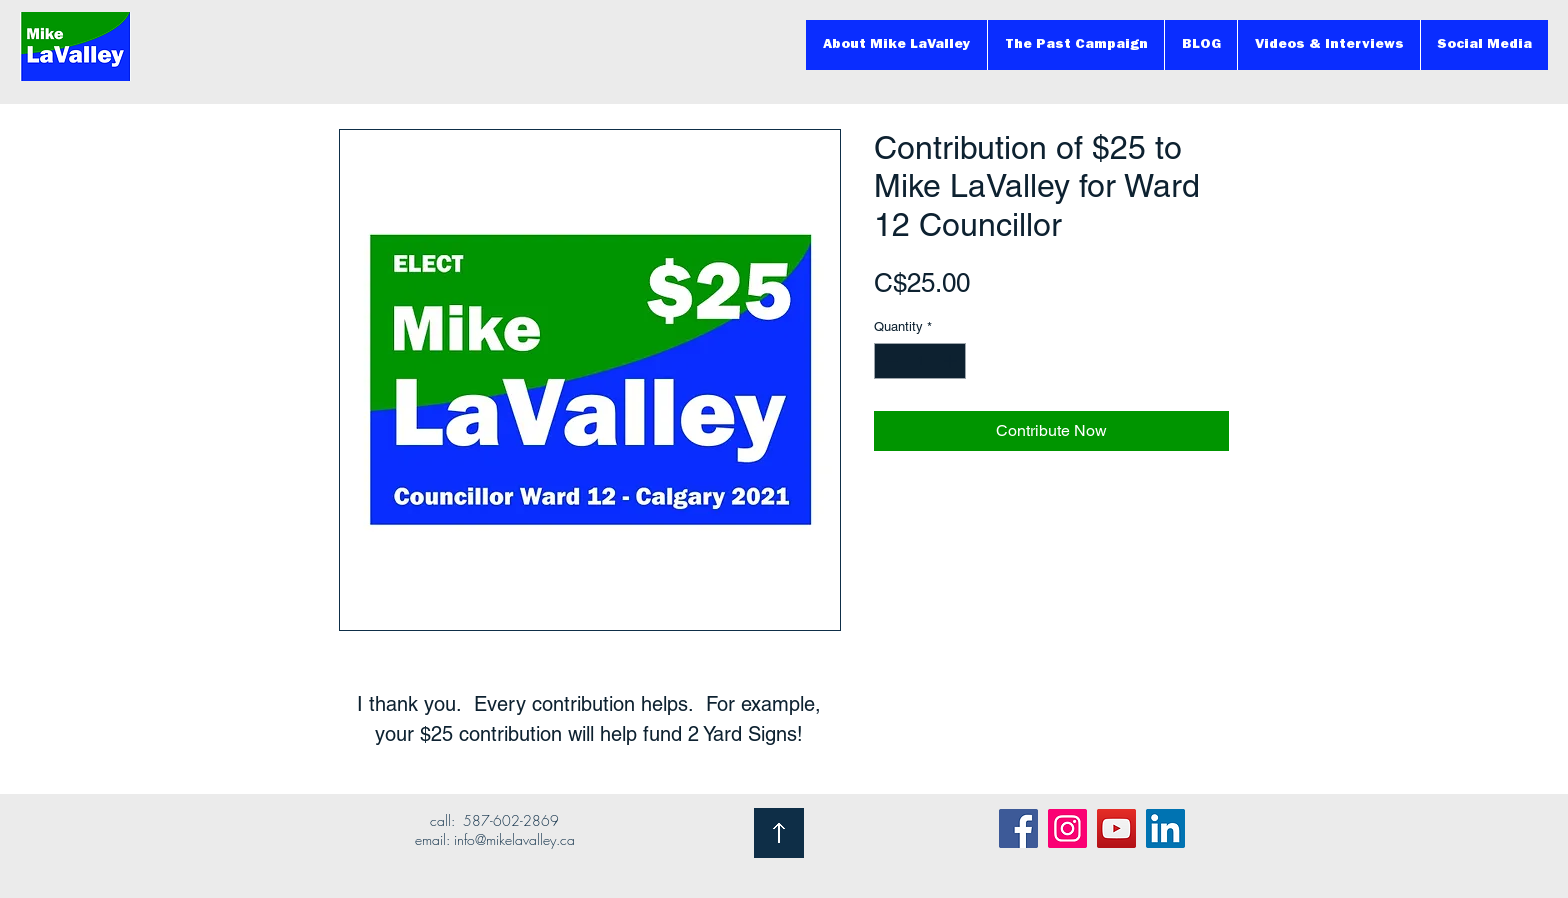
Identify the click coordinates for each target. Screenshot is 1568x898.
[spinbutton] (920, 361)
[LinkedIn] (1165, 828)
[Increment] (952, 361)
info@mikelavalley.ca (514, 839)
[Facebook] (1018, 828)
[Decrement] (889, 361)
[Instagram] (1067, 828)
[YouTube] (1116, 828)
